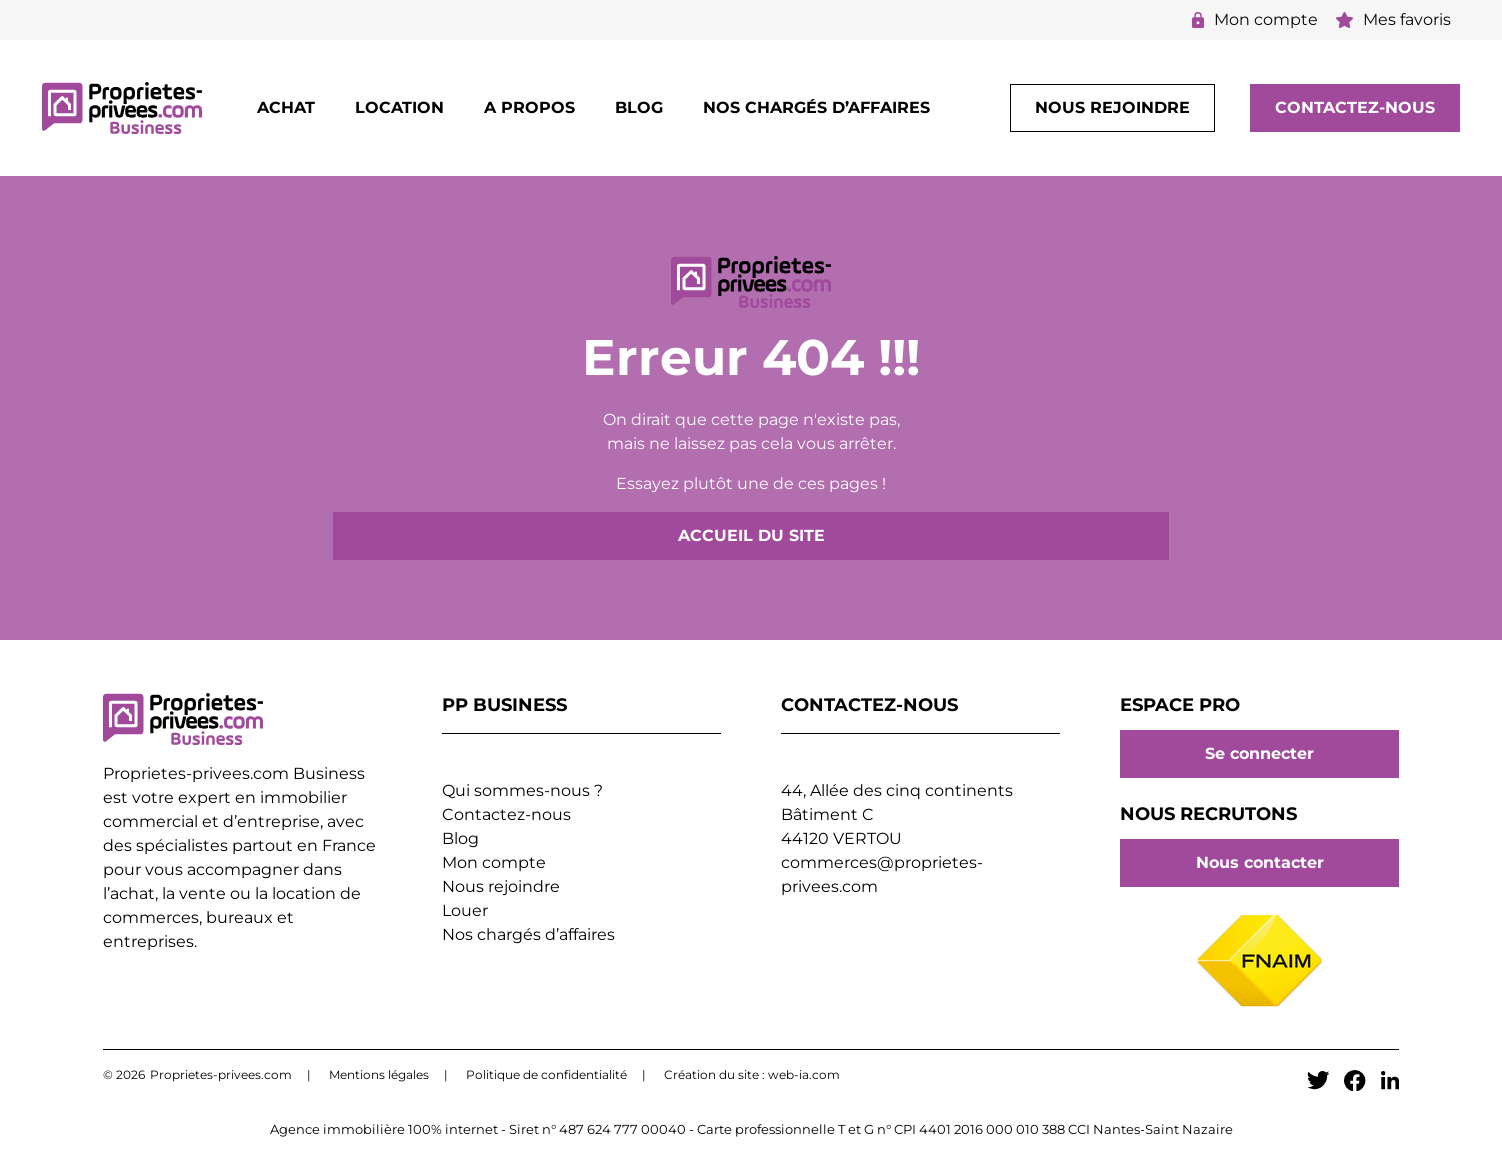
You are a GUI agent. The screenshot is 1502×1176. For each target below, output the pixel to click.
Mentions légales (379, 1074)
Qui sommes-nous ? (522, 790)
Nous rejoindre (1112, 107)
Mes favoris (1393, 19)
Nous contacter (1260, 863)
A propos (529, 107)
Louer (465, 910)
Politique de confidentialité (546, 1074)
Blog (639, 107)
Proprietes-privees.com (221, 1074)
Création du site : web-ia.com (752, 1074)
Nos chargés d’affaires (816, 107)
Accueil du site (751, 535)
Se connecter (1259, 754)
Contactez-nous (1355, 107)
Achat (286, 107)
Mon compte (1255, 19)
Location (399, 107)
